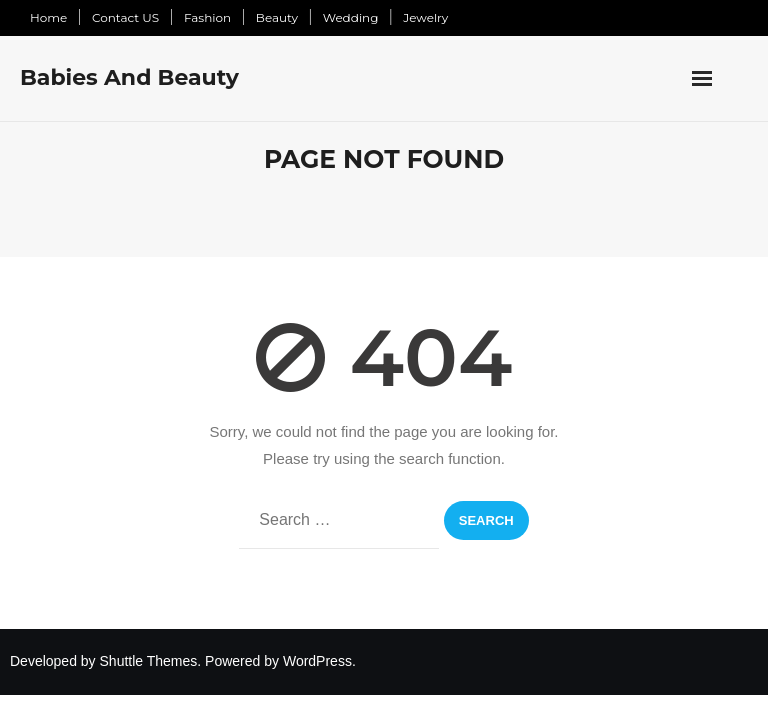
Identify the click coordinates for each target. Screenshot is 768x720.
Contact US (125, 17)
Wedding (351, 17)
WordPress (317, 661)
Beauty (277, 17)
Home (48, 17)
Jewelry (425, 17)
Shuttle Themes (149, 661)
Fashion (207, 17)
